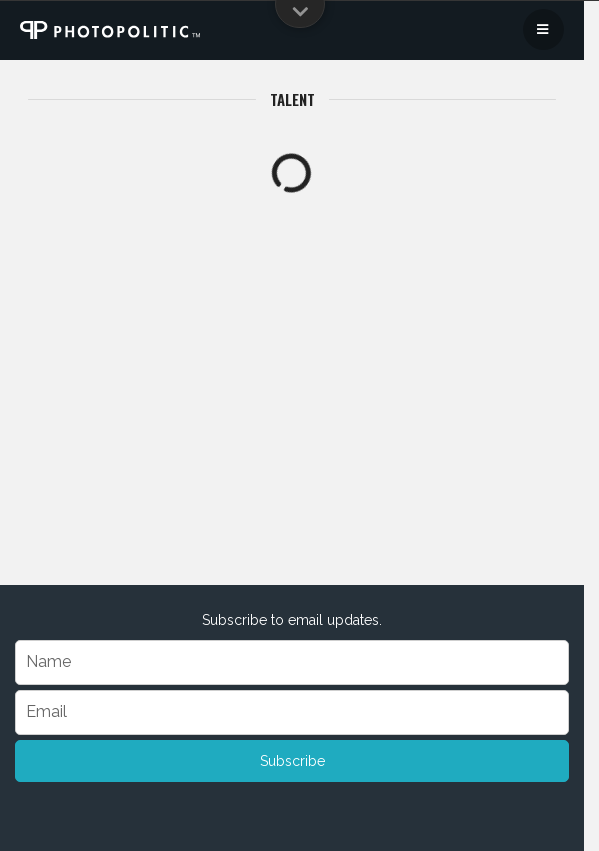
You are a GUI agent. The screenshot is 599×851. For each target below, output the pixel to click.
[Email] (292, 712)
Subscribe (292, 761)
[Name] (292, 662)
